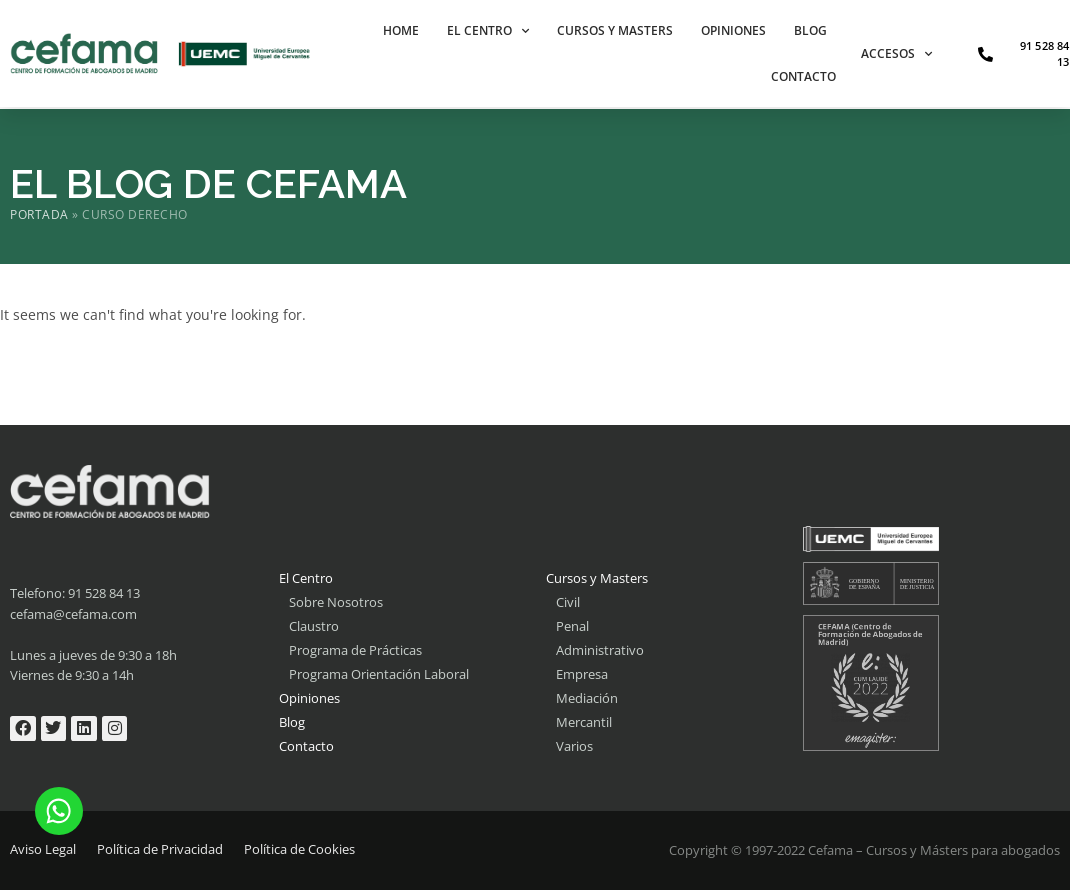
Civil (568, 602)
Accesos (896, 54)
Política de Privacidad (160, 849)
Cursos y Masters (615, 30)
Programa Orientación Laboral (379, 674)
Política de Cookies (299, 849)
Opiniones (733, 30)
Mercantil (584, 722)
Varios (574, 746)
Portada (39, 214)
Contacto (803, 76)
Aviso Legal (43, 849)
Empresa (582, 674)
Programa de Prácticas (355, 650)
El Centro (488, 31)
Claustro (314, 626)
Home (401, 30)
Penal (572, 626)
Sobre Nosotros (336, 602)
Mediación (587, 698)
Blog (810, 30)
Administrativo (600, 650)
